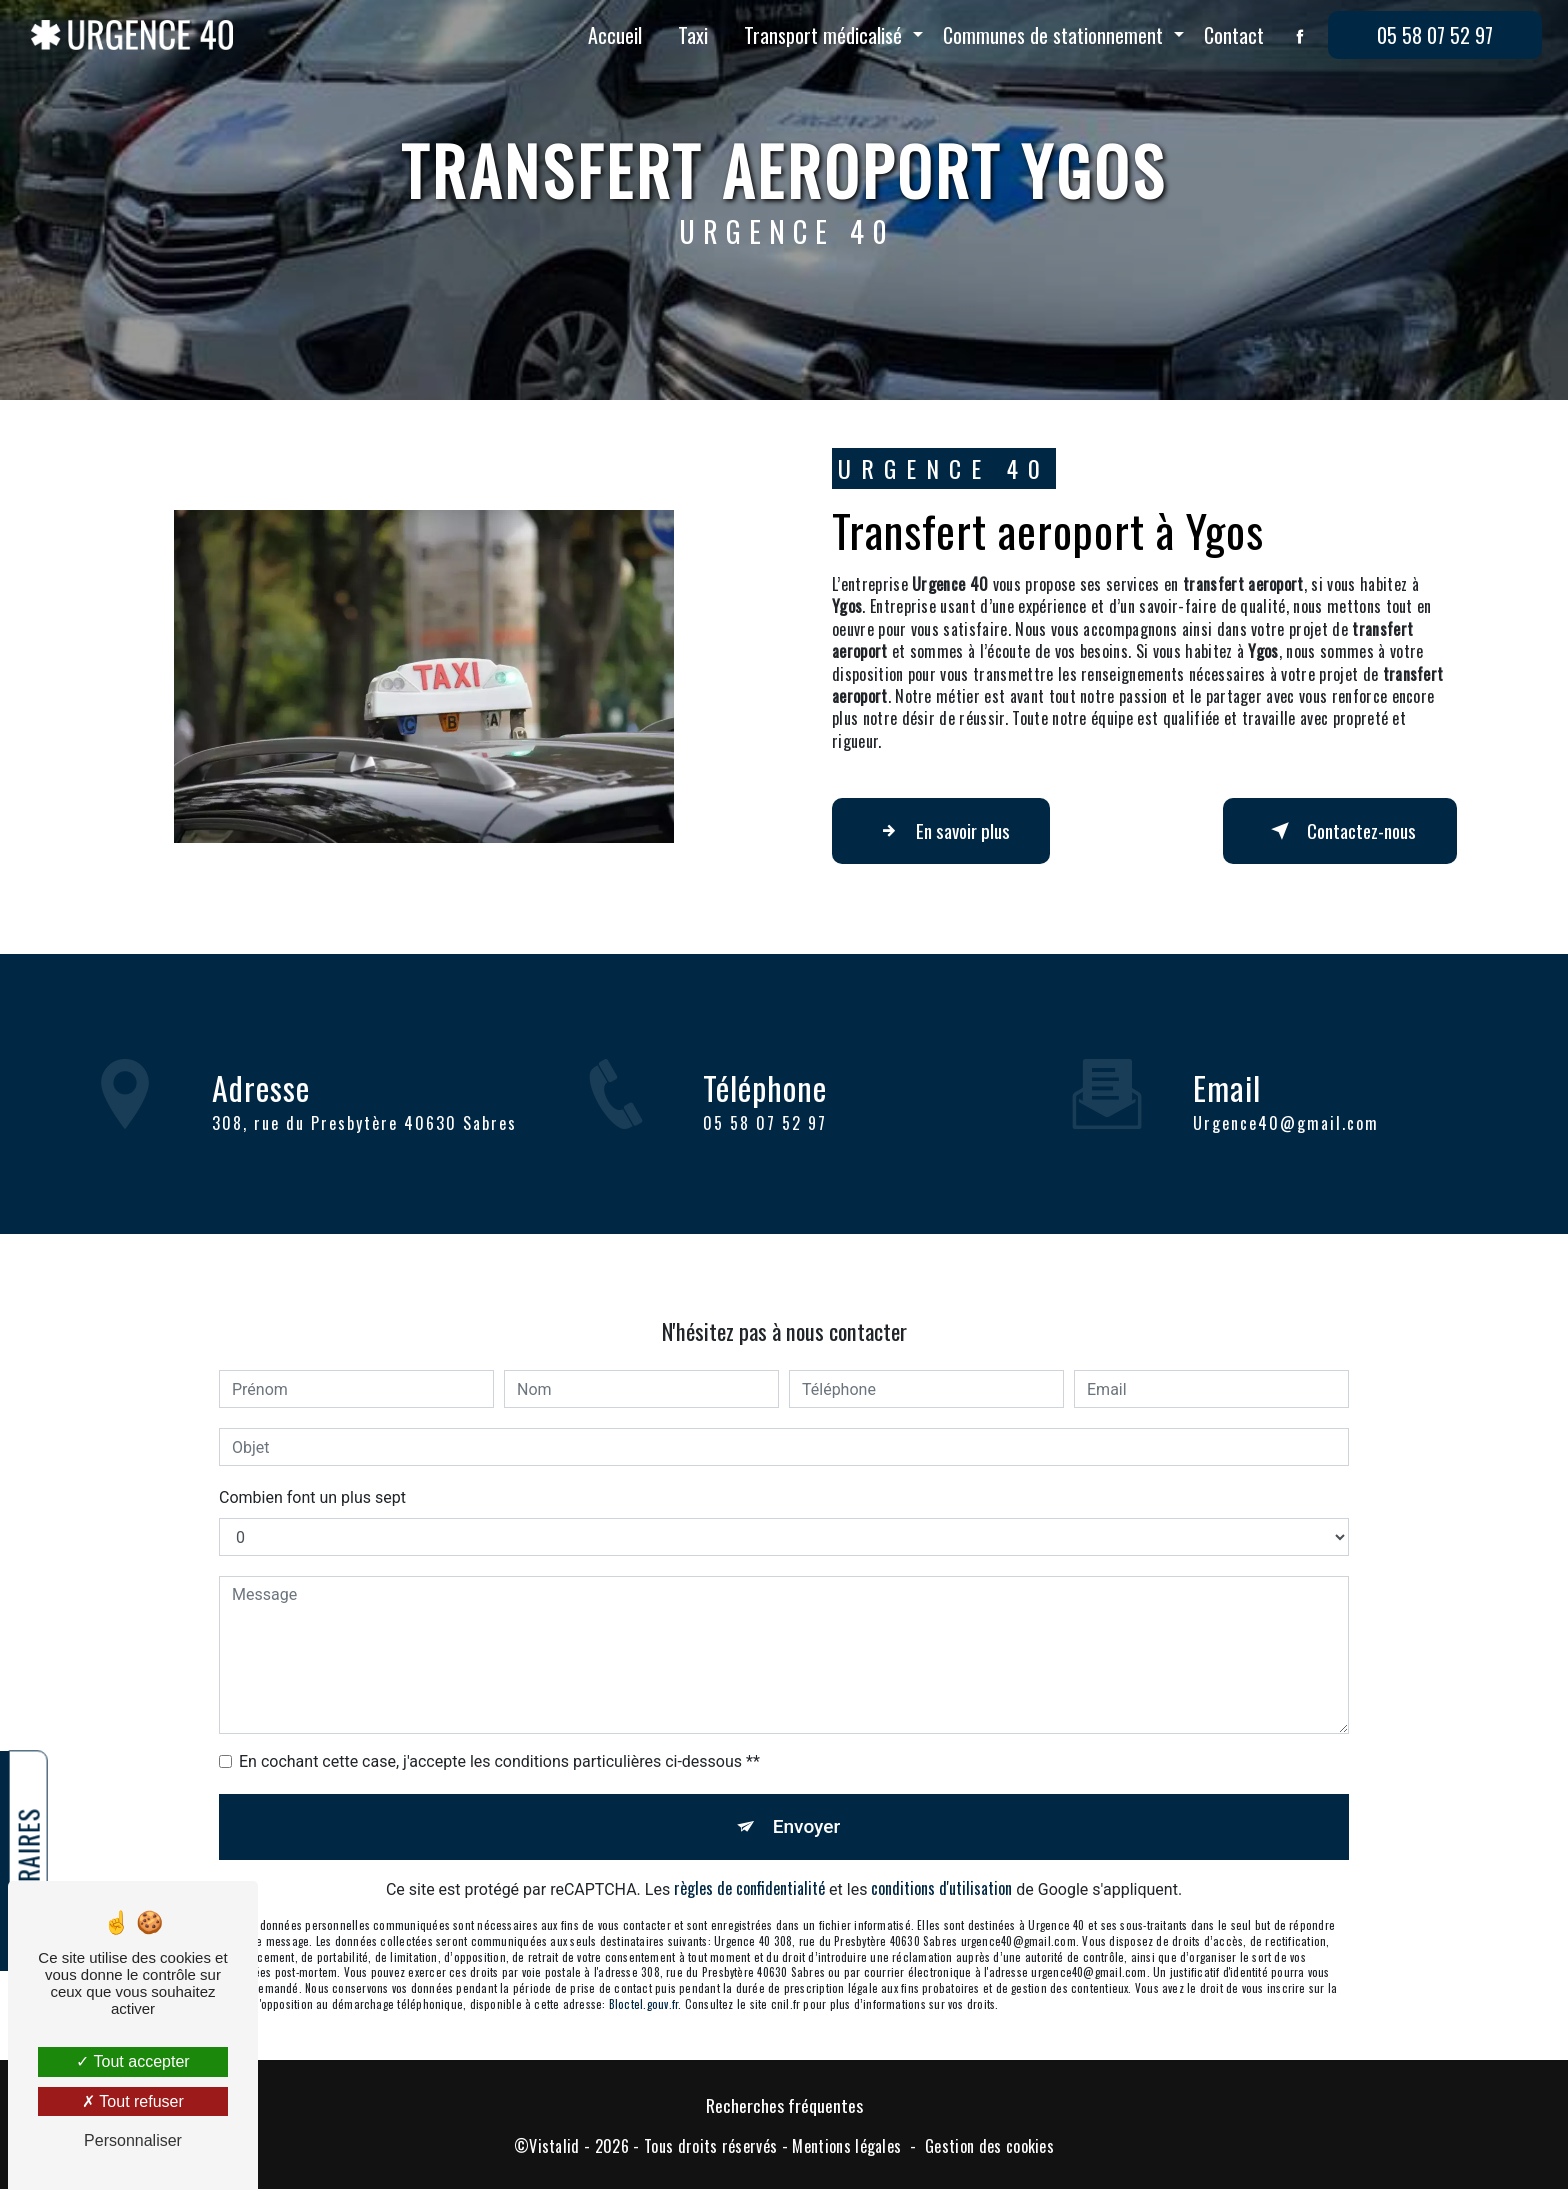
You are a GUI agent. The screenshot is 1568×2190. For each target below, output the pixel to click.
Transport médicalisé (823, 35)
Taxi (693, 35)
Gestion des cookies (989, 2146)
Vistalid (554, 2146)
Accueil (615, 35)
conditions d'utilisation (941, 1866)
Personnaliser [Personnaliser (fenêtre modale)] (133, 2140)
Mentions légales (846, 2146)
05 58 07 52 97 (1435, 35)
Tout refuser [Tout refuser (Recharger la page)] (133, 2101)
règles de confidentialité (749, 1866)
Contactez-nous (1339, 831)
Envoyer (807, 1803)
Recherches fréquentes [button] (784, 2106)
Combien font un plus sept (312, 1474)
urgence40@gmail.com (1286, 1099)
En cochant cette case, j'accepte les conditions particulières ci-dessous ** (499, 1738)
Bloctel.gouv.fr (643, 1981)
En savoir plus (942, 831)
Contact (1234, 35)
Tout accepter (132, 2061)
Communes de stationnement (1053, 35)
